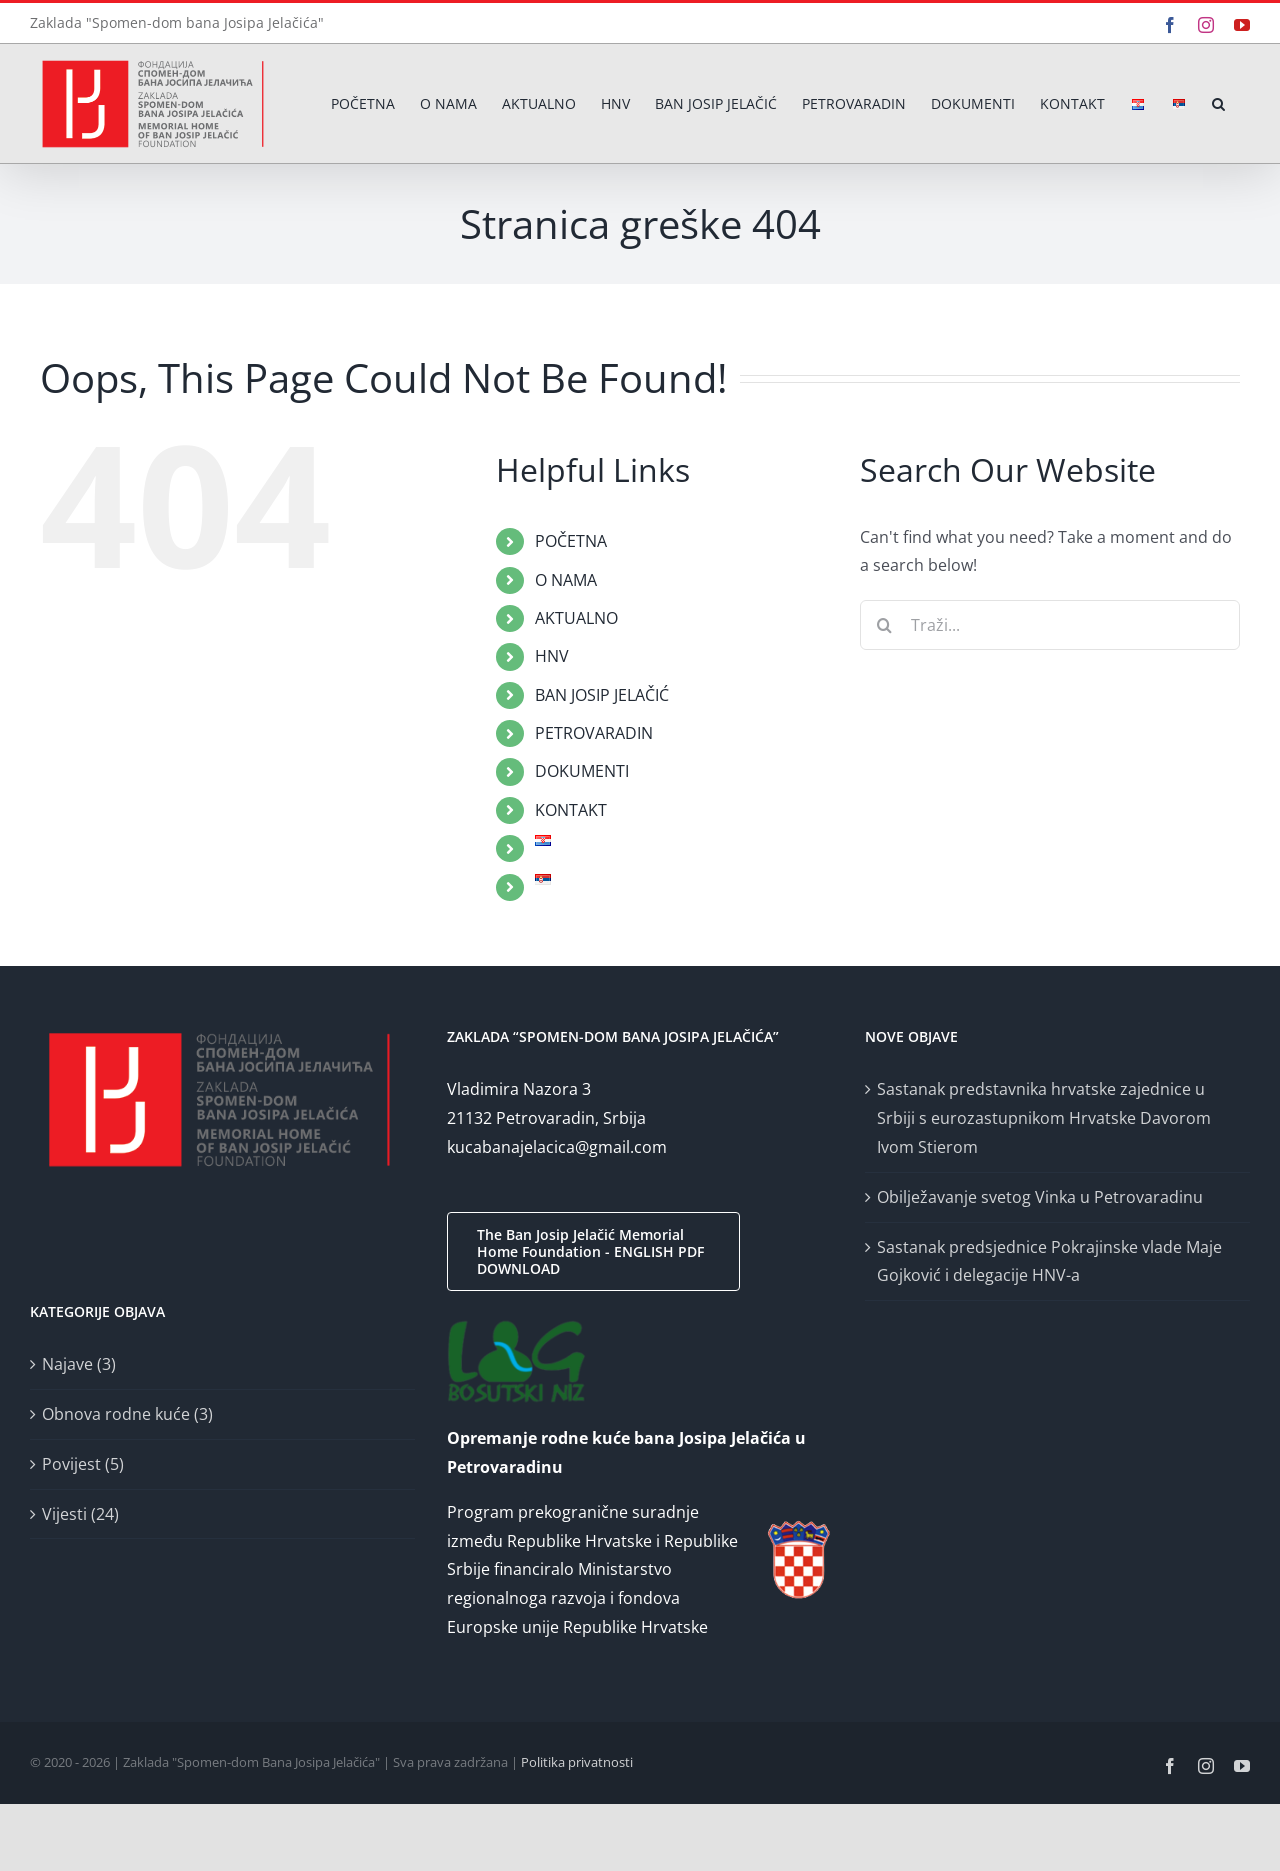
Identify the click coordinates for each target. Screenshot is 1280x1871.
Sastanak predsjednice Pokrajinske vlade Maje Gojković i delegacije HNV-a (1049, 1261)
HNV (552, 656)
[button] (1218, 103)
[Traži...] (1050, 625)
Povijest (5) (83, 1464)
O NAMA (566, 580)
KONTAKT (571, 810)
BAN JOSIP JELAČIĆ (602, 695)
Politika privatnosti (577, 1762)
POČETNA (571, 541)
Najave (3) (79, 1364)
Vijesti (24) (80, 1514)
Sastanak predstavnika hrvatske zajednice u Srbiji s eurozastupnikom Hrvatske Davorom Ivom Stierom (1044, 1118)
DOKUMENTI (582, 771)
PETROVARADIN (594, 733)
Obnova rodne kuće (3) (127, 1414)
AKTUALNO (576, 618)
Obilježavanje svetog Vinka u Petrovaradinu (1040, 1197)
